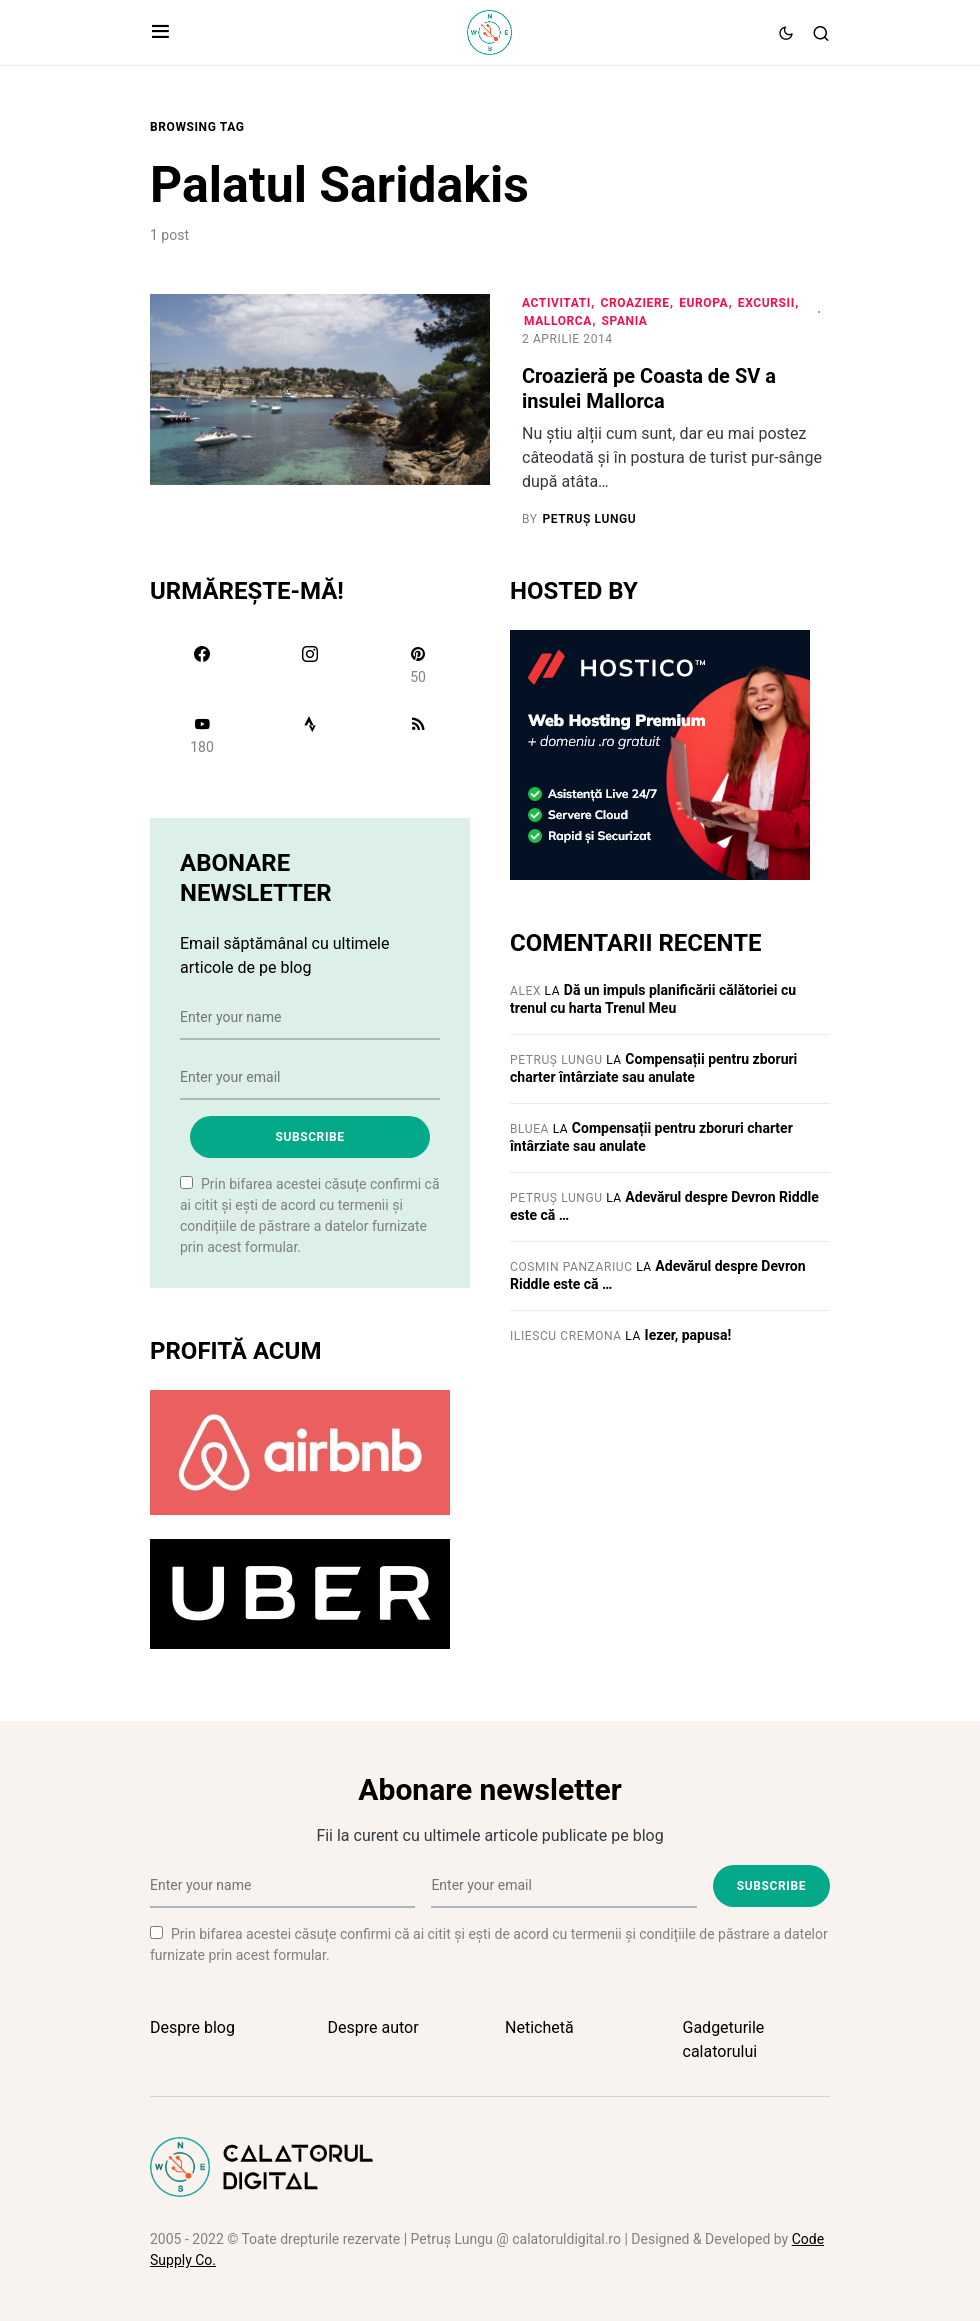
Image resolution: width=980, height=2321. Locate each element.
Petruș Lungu (556, 1060)
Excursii (766, 303)
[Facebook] (202, 665)
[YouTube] (202, 735)
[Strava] (310, 735)
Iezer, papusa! (688, 1335)
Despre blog (192, 2027)
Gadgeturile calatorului (724, 2039)
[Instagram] (310, 665)
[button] (160, 33)
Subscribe (309, 1137)
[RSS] (418, 735)
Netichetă (539, 2027)
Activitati (556, 303)
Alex (525, 991)
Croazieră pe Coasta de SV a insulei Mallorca (649, 388)
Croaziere (634, 303)
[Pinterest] (418, 665)
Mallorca (558, 321)
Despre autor (373, 2027)
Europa (703, 303)
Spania (625, 321)
